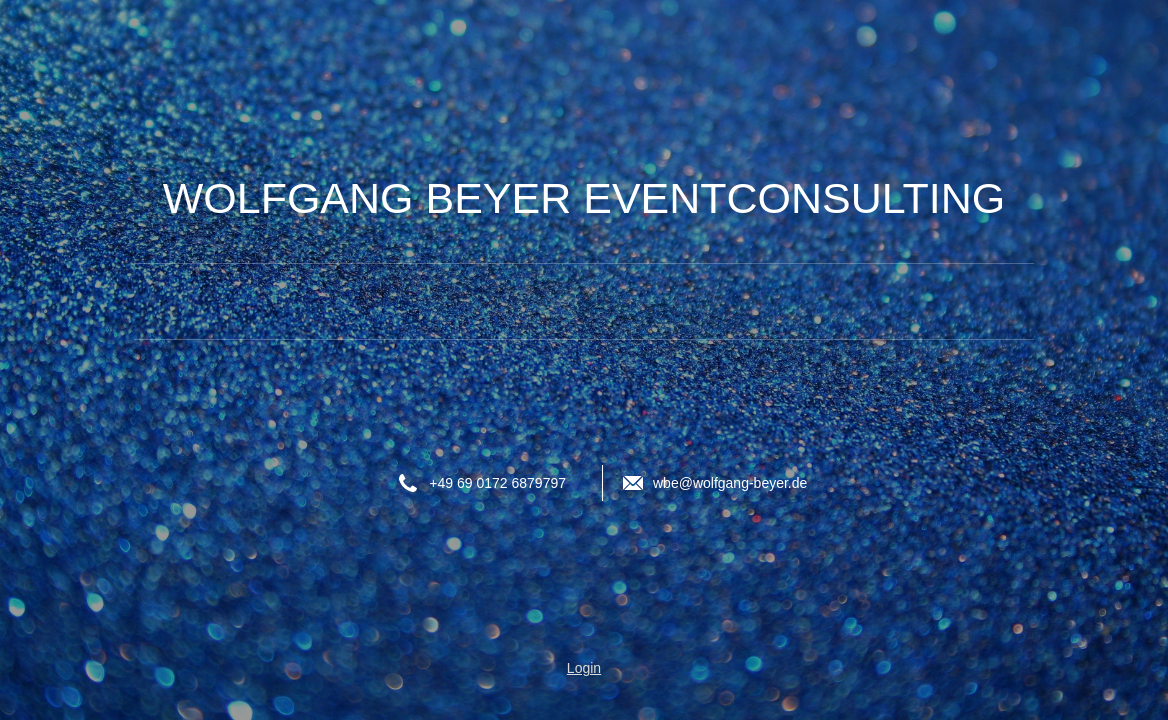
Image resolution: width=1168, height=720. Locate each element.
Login (584, 668)
